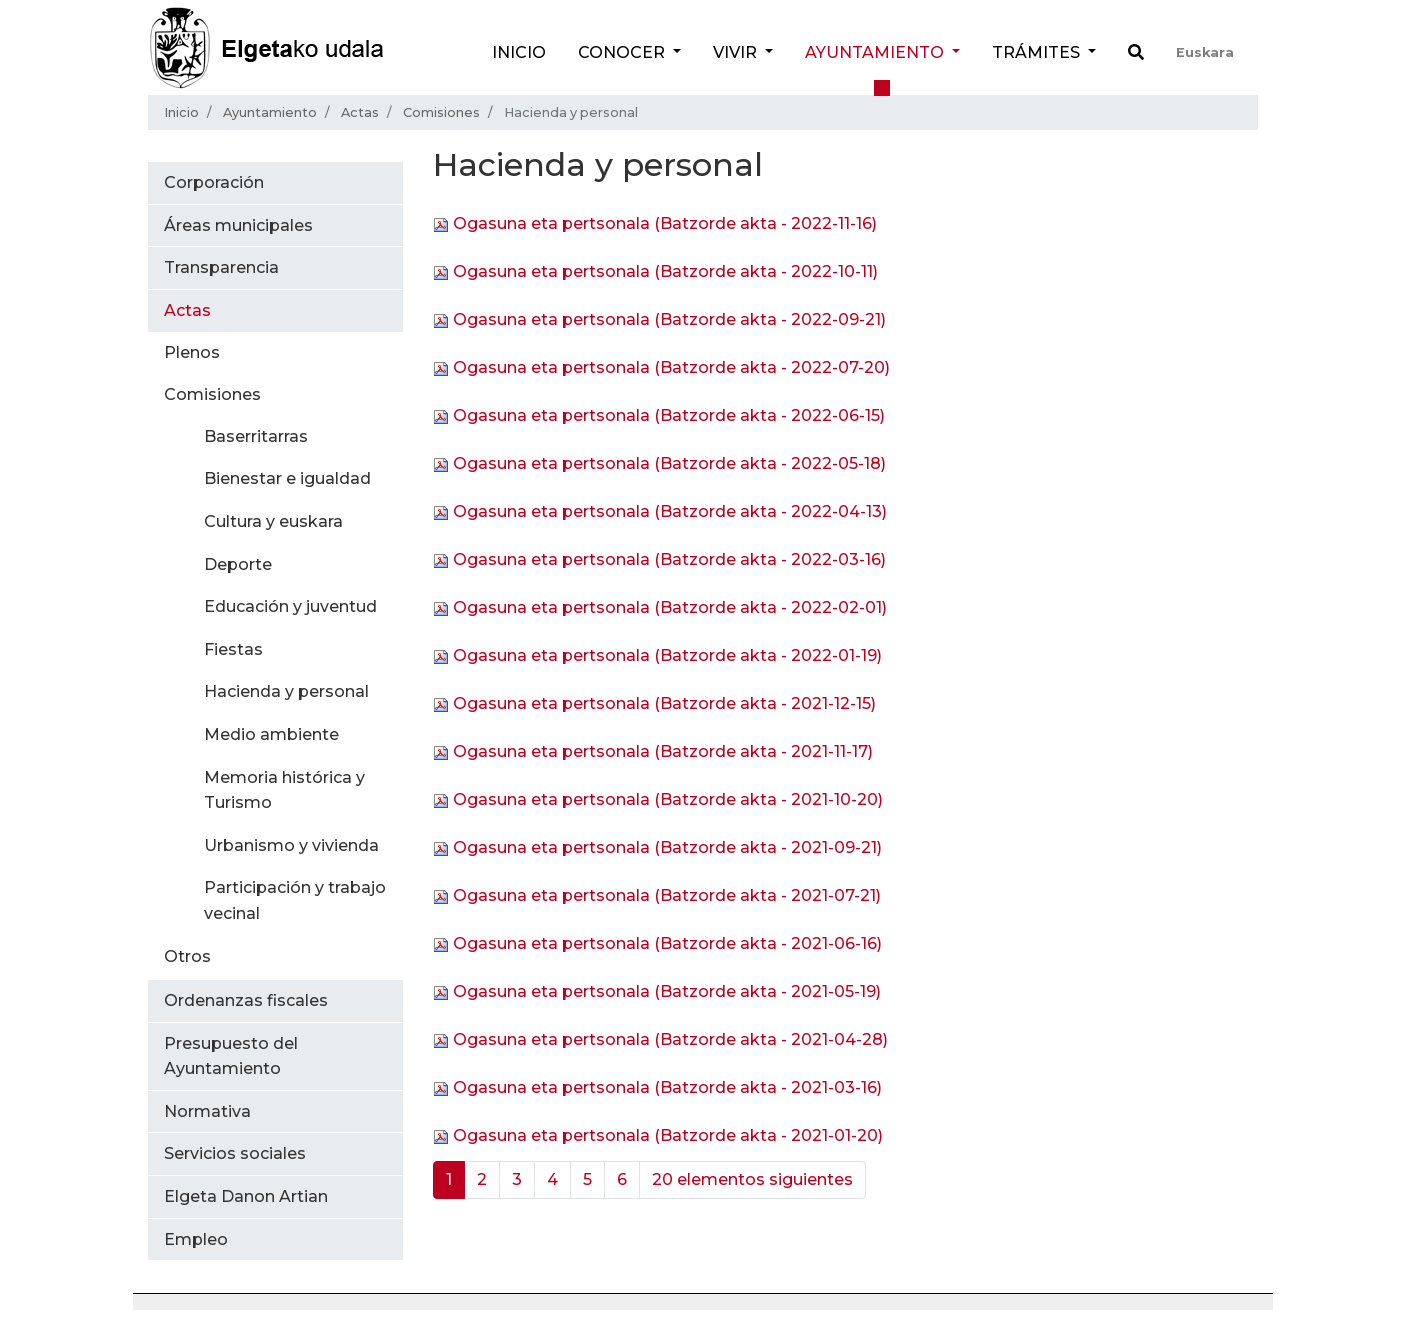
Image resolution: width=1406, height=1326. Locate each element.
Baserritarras (256, 436)
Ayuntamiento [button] (876, 52)
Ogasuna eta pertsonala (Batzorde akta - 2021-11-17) (663, 751)
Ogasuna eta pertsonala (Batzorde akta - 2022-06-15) (669, 415)
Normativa (207, 1111)
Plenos (192, 352)
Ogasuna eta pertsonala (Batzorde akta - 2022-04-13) (670, 511)
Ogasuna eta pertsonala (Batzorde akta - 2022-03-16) (669, 559)
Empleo (196, 1239)
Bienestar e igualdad (287, 478)
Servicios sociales (235, 1153)
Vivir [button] (737, 52)
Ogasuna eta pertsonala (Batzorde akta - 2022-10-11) (665, 271)
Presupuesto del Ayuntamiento (231, 1056)
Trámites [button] (1038, 52)
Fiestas (233, 649)
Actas (360, 112)
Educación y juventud (290, 606)
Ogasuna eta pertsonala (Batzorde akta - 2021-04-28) (670, 1039)
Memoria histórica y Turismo (284, 790)
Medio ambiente (271, 734)
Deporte (238, 564)
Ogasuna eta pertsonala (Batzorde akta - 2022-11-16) (665, 223)
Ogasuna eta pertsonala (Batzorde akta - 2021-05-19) (667, 991)
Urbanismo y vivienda (291, 845)
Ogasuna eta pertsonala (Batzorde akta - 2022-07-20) (671, 367)
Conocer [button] (623, 52)
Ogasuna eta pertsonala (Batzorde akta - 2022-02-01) (670, 607)
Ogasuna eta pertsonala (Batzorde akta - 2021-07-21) (667, 895)
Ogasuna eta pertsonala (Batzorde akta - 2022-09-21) (669, 319)
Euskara (1205, 52)
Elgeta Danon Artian (246, 1196)
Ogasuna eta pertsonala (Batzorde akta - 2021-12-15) (664, 703)
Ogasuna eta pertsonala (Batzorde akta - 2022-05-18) (669, 463)
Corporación (214, 182)
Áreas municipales (238, 225)
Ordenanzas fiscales (246, 1000)
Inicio (519, 52)
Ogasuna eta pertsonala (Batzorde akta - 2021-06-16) (667, 943)
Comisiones (441, 112)
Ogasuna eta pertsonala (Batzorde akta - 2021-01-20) (668, 1135)
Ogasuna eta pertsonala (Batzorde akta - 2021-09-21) (667, 847)
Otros (187, 956)
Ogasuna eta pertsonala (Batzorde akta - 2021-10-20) (668, 799)
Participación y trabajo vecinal (295, 900)
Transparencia (221, 267)
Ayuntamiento (270, 112)
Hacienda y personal (286, 691)
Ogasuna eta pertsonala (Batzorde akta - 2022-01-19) (667, 655)
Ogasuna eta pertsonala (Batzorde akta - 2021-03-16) (667, 1087)
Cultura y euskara (273, 521)
